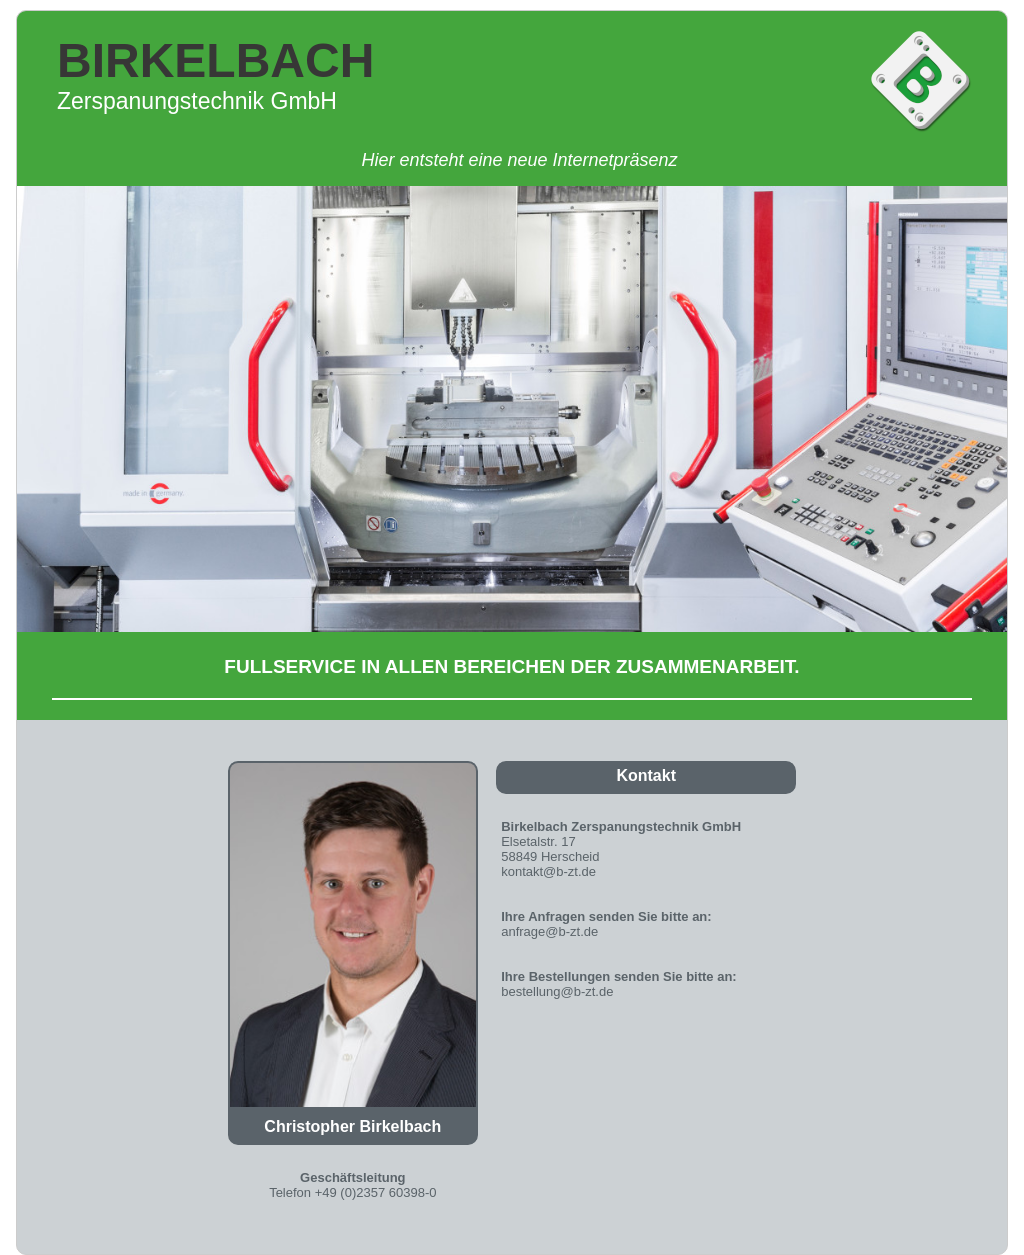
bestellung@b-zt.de (557, 991)
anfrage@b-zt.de (549, 931)
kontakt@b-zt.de (548, 871)
